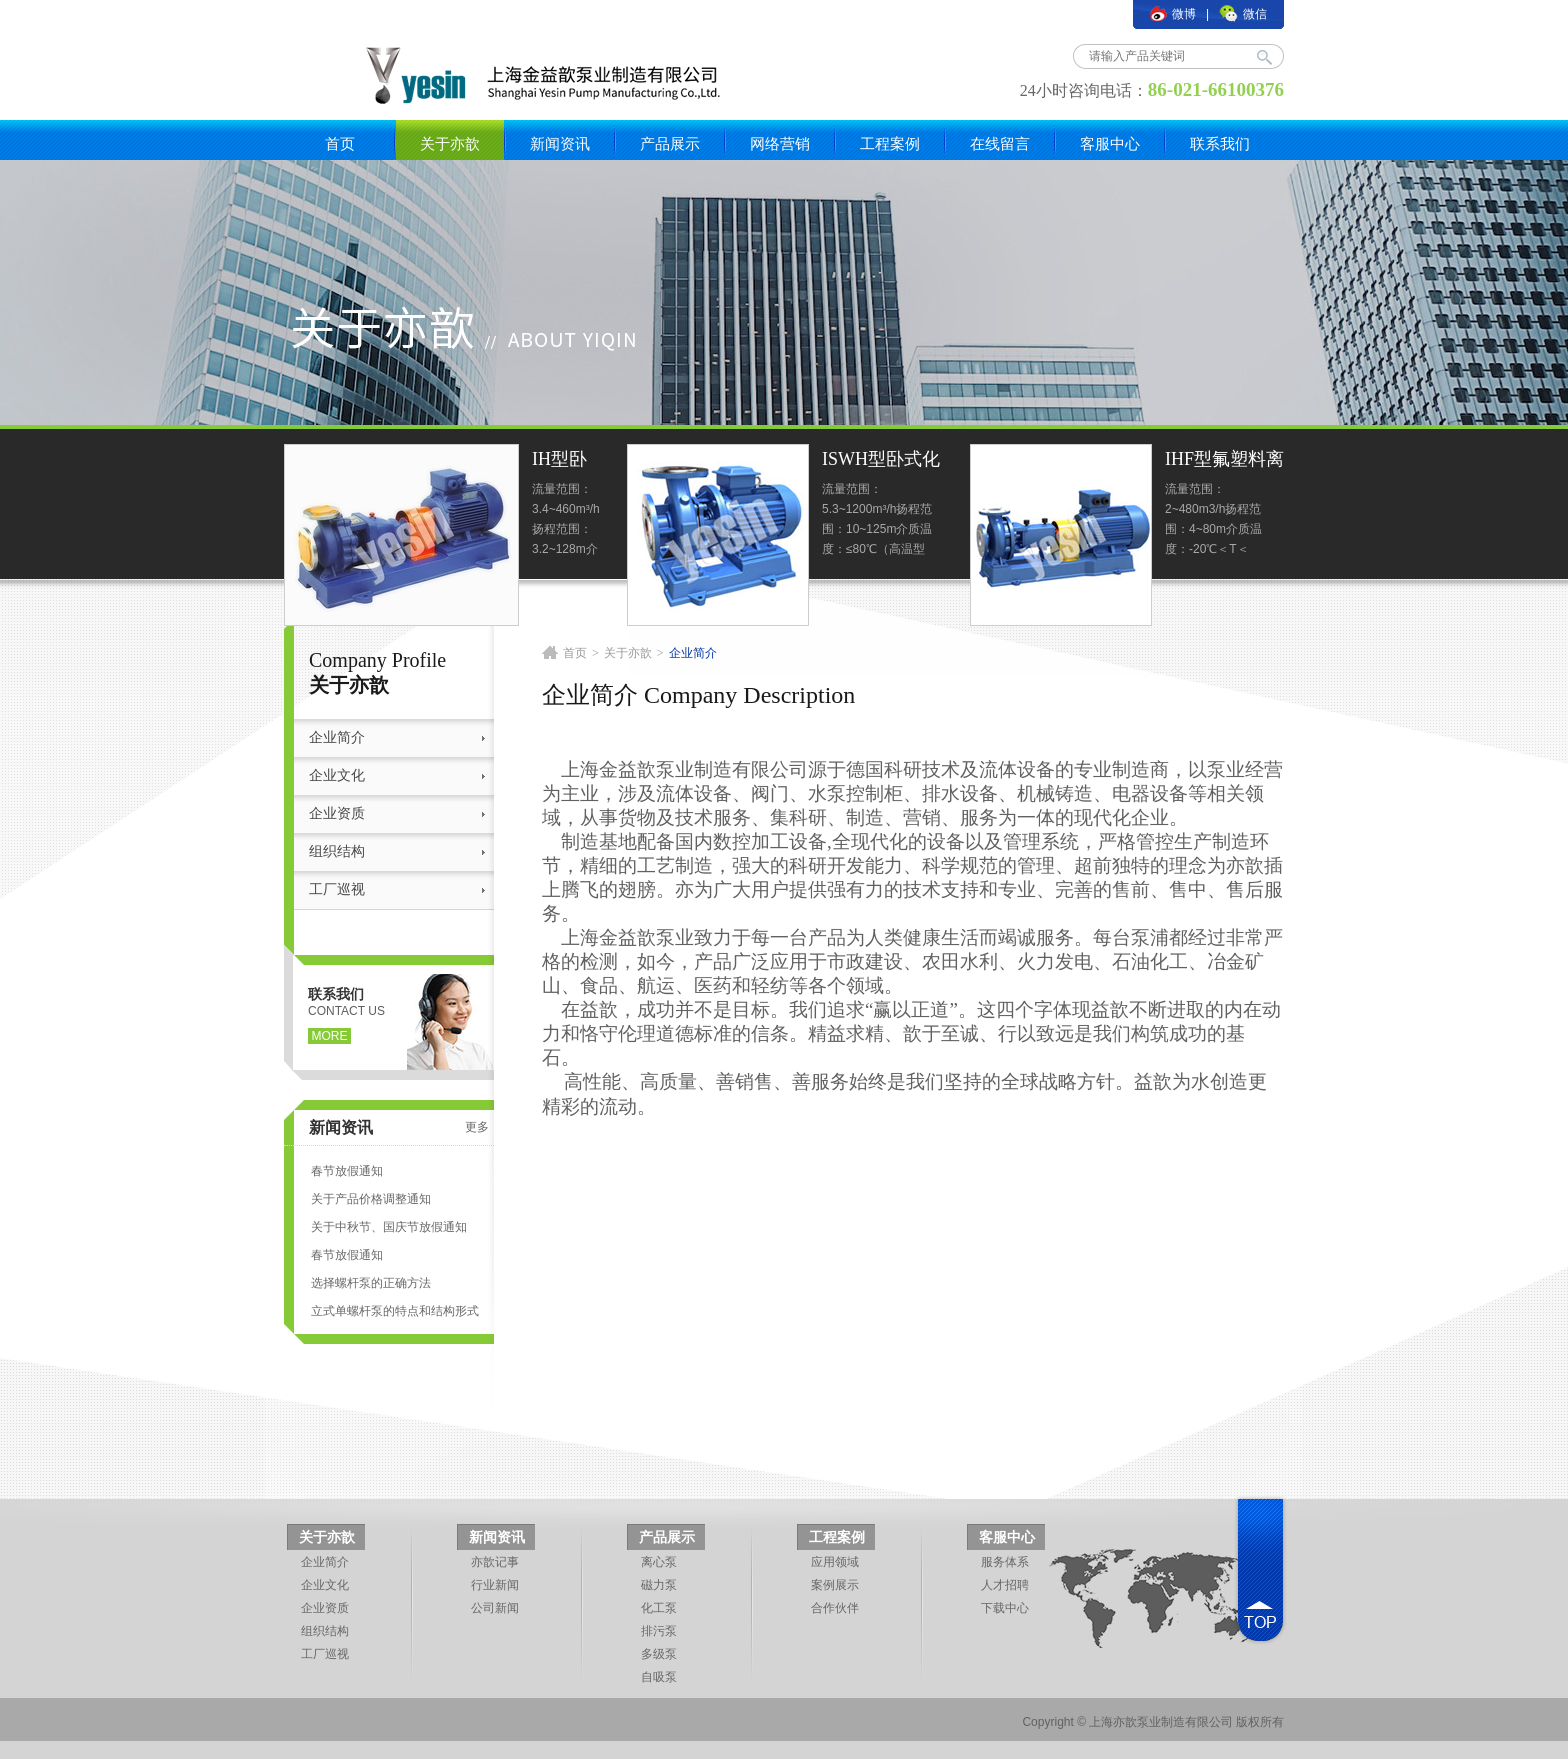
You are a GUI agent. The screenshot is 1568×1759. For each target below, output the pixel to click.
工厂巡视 (337, 889)
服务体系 (1005, 1562)
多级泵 (659, 1654)
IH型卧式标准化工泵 (559, 461)
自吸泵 (659, 1677)
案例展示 (835, 1585)
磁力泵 (659, 1585)
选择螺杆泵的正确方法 (371, 1283)
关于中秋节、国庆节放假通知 (389, 1227)
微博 (1173, 14)
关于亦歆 (450, 143)
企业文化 (337, 775)
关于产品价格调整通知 (371, 1199)
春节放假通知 (347, 1171)
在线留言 (1000, 143)
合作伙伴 (835, 1608)
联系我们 (1220, 143)
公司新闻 (495, 1608)
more (330, 1036)
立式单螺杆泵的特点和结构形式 (395, 1311)
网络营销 (780, 143)
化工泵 (659, 1608)
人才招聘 (1005, 1585)
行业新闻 (495, 1585)
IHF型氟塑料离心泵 (1224, 461)
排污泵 (659, 1631)
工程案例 (890, 143)
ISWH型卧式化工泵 (881, 461)
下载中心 (1005, 1608)
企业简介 (337, 737)
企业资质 (337, 813)
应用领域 (835, 1562)
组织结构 (337, 851)
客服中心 (1110, 143)
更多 (477, 1127)
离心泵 (659, 1562)
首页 (340, 143)
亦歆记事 (495, 1562)
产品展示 (670, 143)
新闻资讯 (560, 143)
